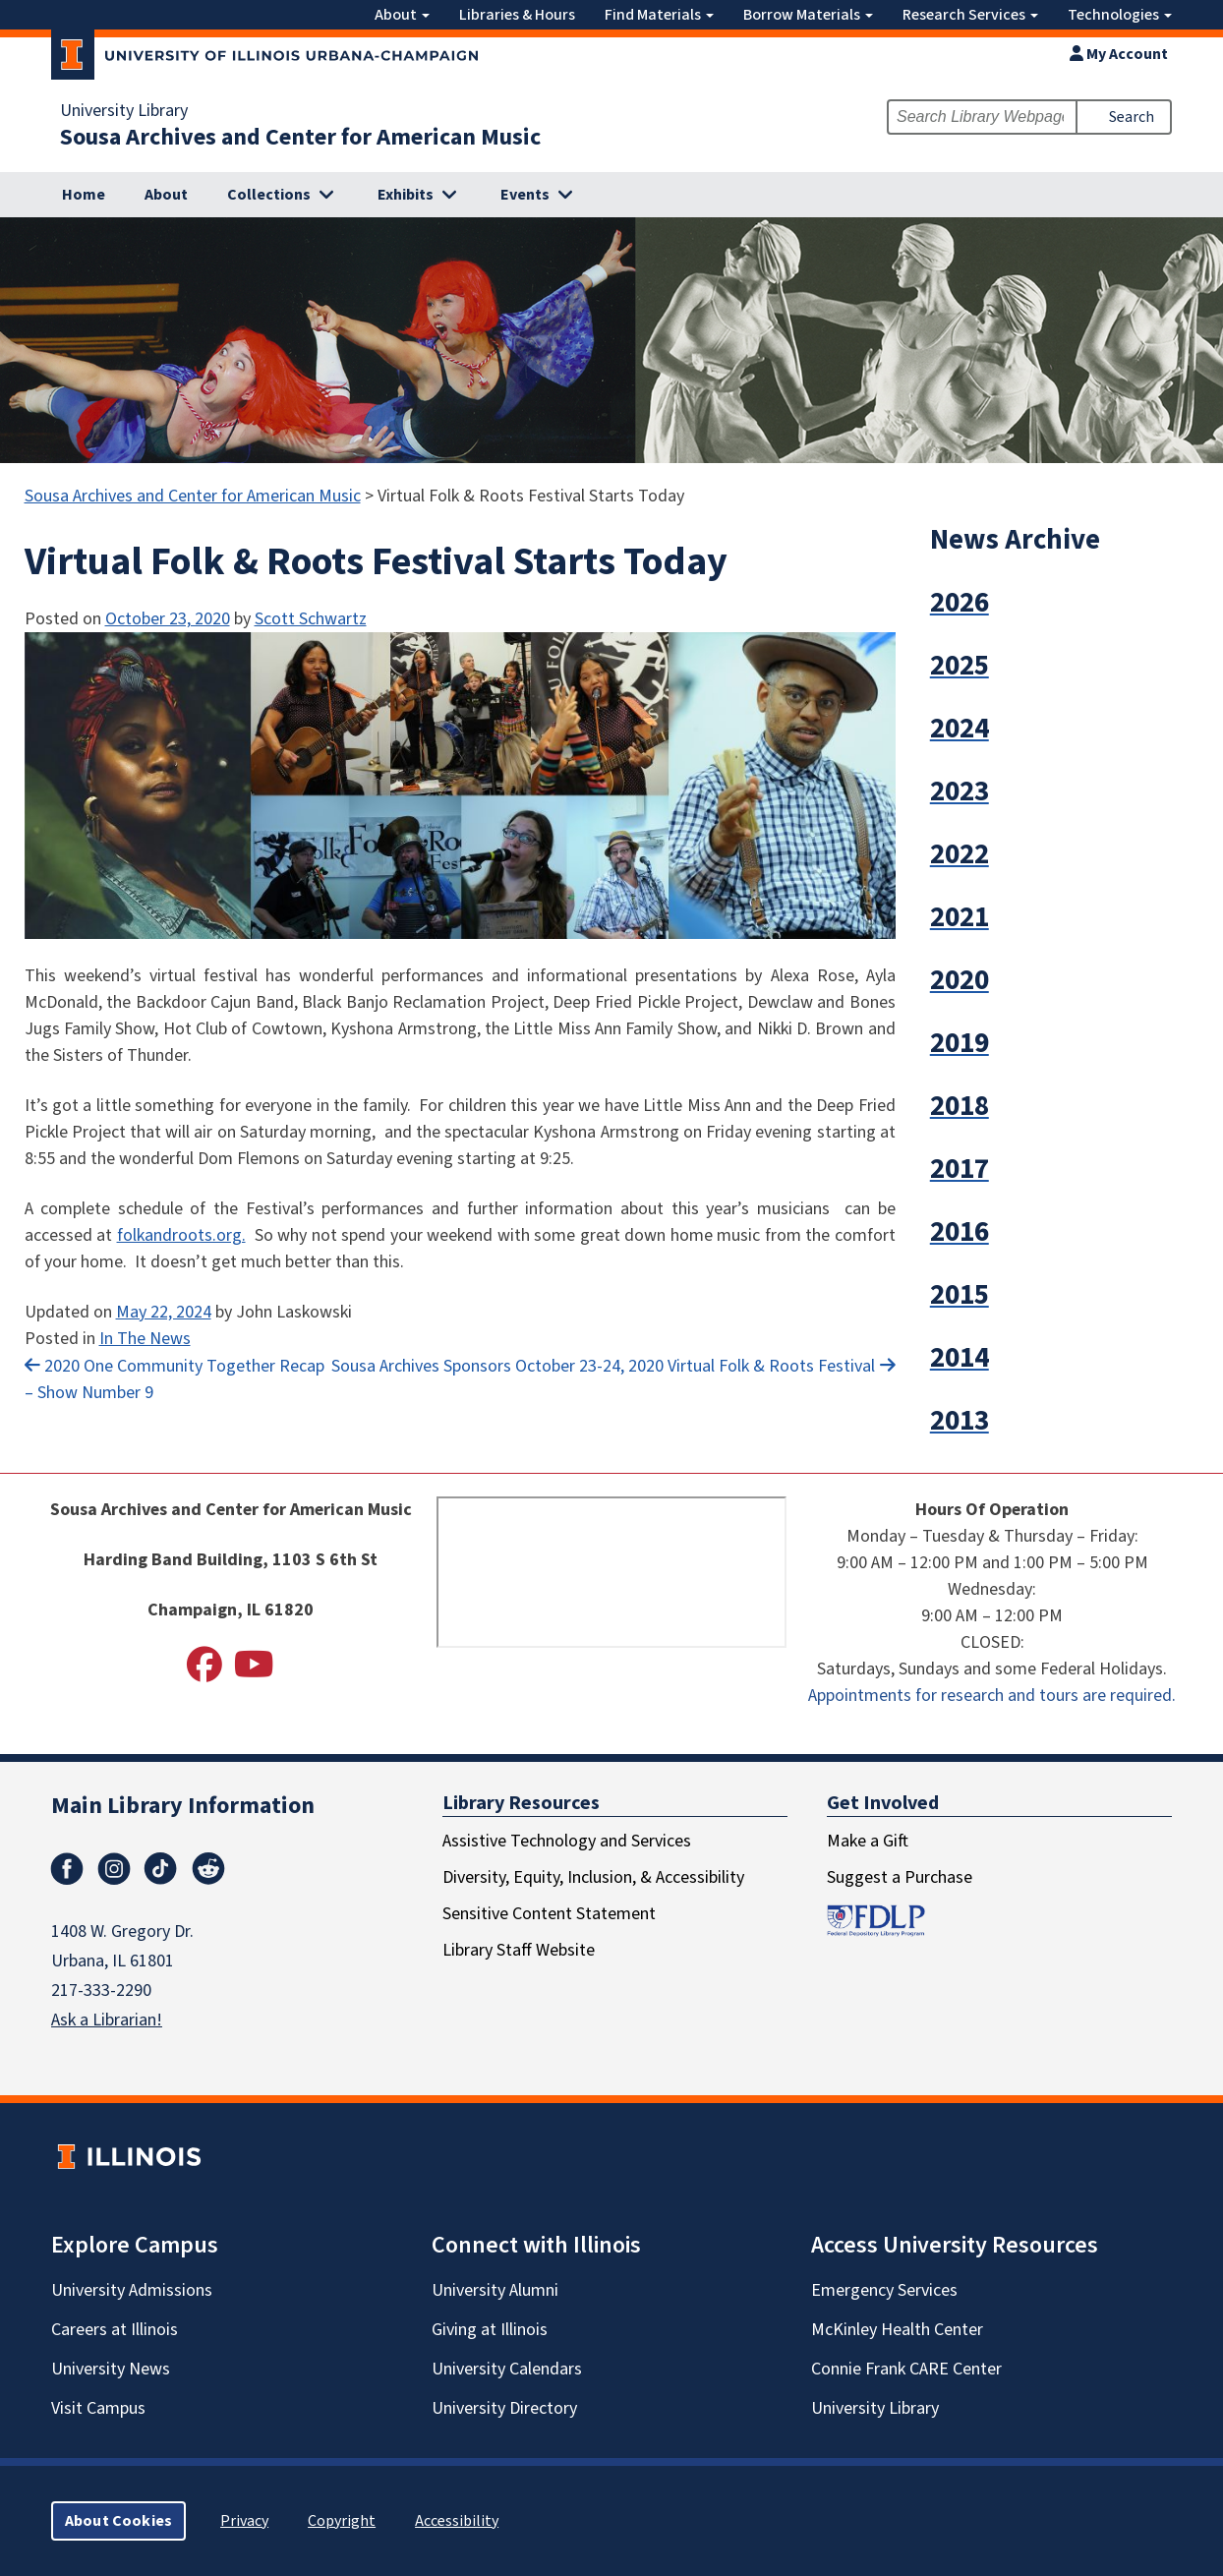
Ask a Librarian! (106, 2020)
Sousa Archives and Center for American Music (300, 137)
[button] (1067, 603)
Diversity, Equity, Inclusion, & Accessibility (593, 1877)
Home (83, 194)
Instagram (114, 1869)
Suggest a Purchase (899, 1877)
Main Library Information (183, 1805)
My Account (1119, 54)
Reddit (208, 1869)
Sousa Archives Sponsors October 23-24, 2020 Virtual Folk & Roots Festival (603, 1366)
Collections (269, 194)
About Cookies (118, 2521)
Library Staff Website (518, 1950)
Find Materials (659, 15)
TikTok (161, 1869)
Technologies (1120, 15)
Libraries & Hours (517, 15)
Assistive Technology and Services (566, 1841)
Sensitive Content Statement (549, 1914)
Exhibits (406, 194)
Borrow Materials (808, 15)
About (402, 15)
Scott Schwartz (311, 619)
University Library (124, 111)
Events (525, 194)
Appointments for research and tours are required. (992, 1695)
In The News (145, 1338)
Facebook (66, 1869)
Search (1131, 117)
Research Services (970, 15)
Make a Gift (867, 1841)
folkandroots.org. (181, 1235)
